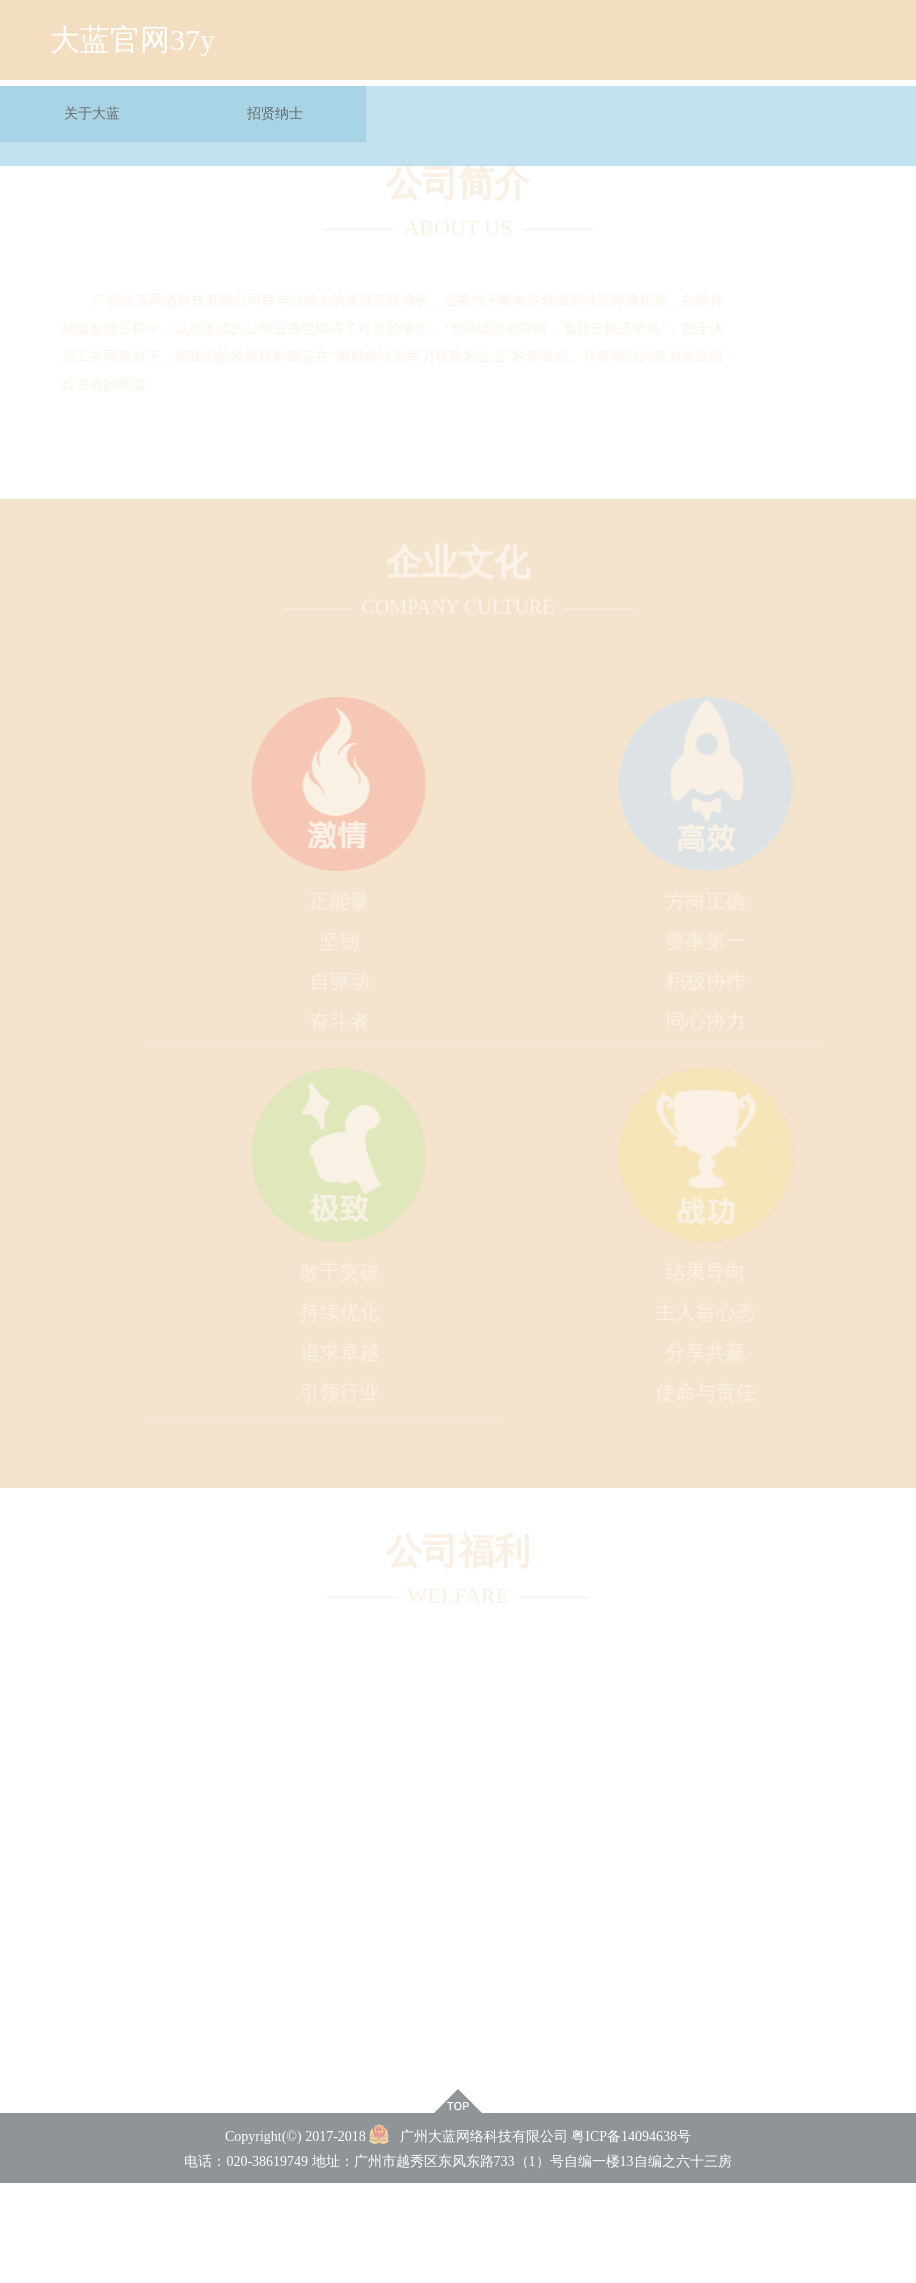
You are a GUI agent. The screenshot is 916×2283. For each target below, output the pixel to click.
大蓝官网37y (132, 29)
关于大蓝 (92, 103)
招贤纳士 (275, 103)
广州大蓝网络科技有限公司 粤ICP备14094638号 (530, 2136)
